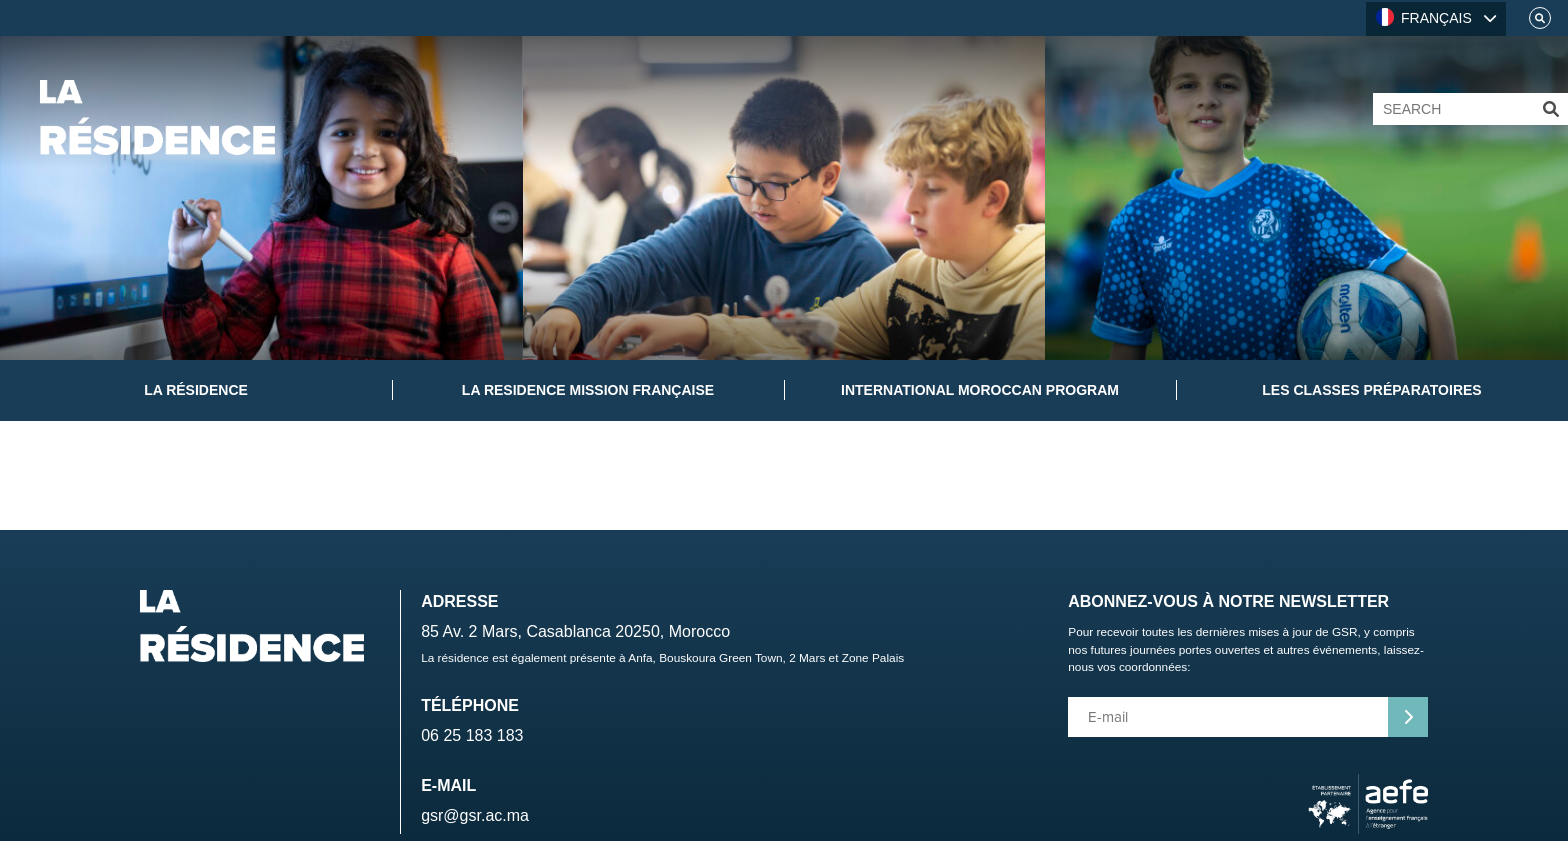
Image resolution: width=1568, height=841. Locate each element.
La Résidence (196, 390)
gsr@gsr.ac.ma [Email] (475, 815)
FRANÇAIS (1424, 17)
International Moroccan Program (980, 390)
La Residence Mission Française (588, 390)
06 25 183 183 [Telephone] (472, 735)
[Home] (157, 117)
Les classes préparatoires (1371, 390)
